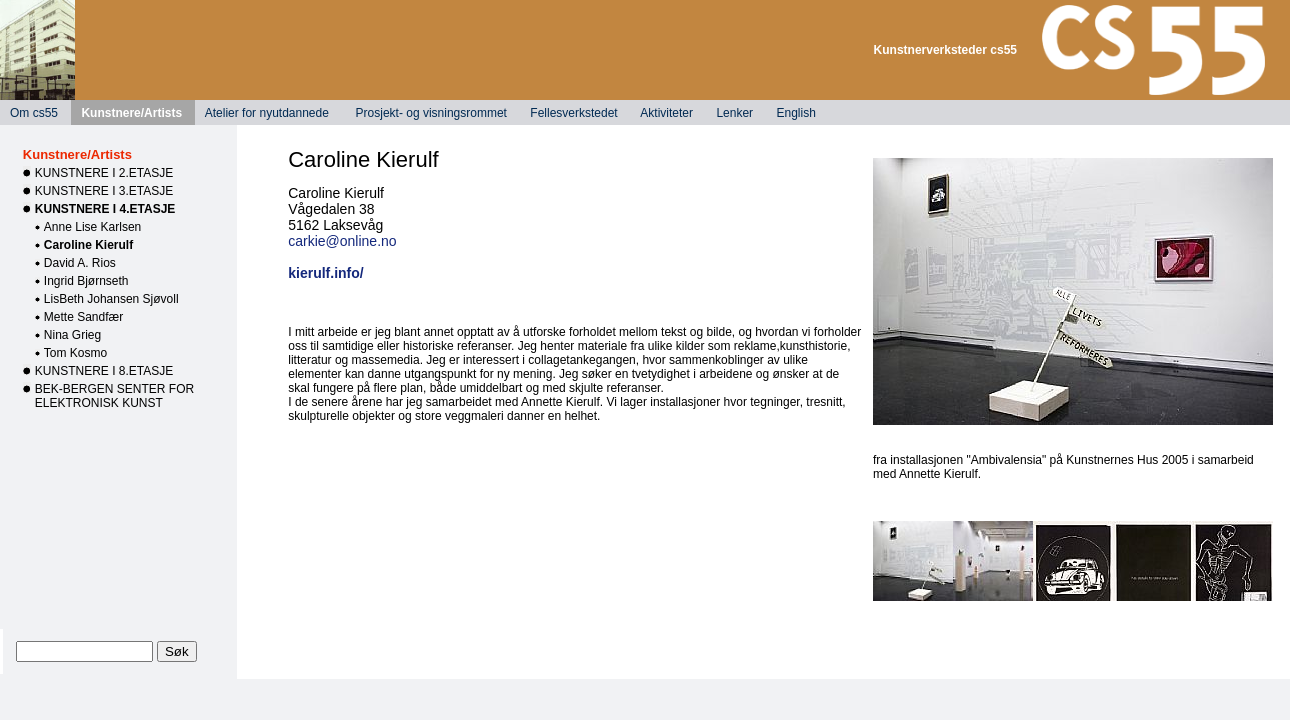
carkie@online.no (342, 241)
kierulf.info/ (325, 273)
